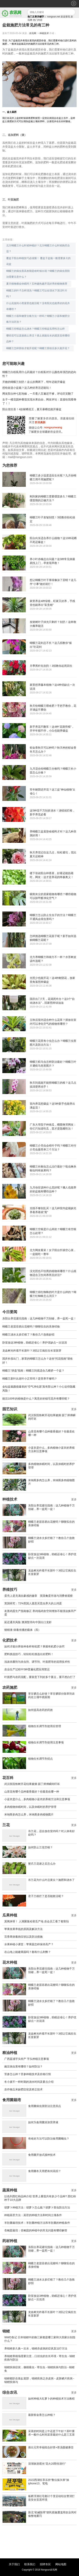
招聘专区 (45, 2564)
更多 (74, 1409)
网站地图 (60, 2564)
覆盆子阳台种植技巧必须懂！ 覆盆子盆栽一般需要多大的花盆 (38, 261)
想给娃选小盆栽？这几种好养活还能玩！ (27, 387)
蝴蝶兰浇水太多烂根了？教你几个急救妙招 (28, 1334)
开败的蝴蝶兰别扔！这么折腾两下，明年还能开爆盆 (33, 381)
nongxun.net (53, 16)
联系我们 (29, 2564)
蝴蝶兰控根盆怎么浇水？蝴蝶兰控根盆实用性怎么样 (35, 328)
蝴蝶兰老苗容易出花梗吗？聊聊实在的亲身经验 (31, 1326)
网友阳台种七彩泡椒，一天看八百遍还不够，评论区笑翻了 (38, 393)
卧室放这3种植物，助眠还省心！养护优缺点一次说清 (34, 1342)
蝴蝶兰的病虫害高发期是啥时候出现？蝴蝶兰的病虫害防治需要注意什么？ (38, 273)
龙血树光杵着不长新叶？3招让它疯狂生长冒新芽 (31, 1350)
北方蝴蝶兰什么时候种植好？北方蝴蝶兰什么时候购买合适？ (38, 248)
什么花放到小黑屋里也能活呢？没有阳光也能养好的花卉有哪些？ (38, 306)
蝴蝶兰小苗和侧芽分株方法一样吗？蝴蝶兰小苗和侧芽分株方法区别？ (38, 318)
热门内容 (37, 20)
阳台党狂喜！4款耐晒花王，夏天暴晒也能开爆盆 (31, 409)
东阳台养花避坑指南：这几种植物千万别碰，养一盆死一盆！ (39, 1318)
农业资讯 (65, 16)
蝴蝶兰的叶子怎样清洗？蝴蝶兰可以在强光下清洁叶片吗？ (36, 293)
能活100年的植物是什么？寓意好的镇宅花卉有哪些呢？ (36, 1398)
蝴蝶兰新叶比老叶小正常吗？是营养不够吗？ (29, 1378)
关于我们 (14, 2564)
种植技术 (44, 33)
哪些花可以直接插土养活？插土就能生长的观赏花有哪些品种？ (38, 338)
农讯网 (32, 33)
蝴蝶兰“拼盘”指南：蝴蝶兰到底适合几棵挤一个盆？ (33, 1370)
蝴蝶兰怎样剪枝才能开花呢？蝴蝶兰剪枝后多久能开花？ (38, 348)
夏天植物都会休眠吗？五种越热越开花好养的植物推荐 (36, 283)
